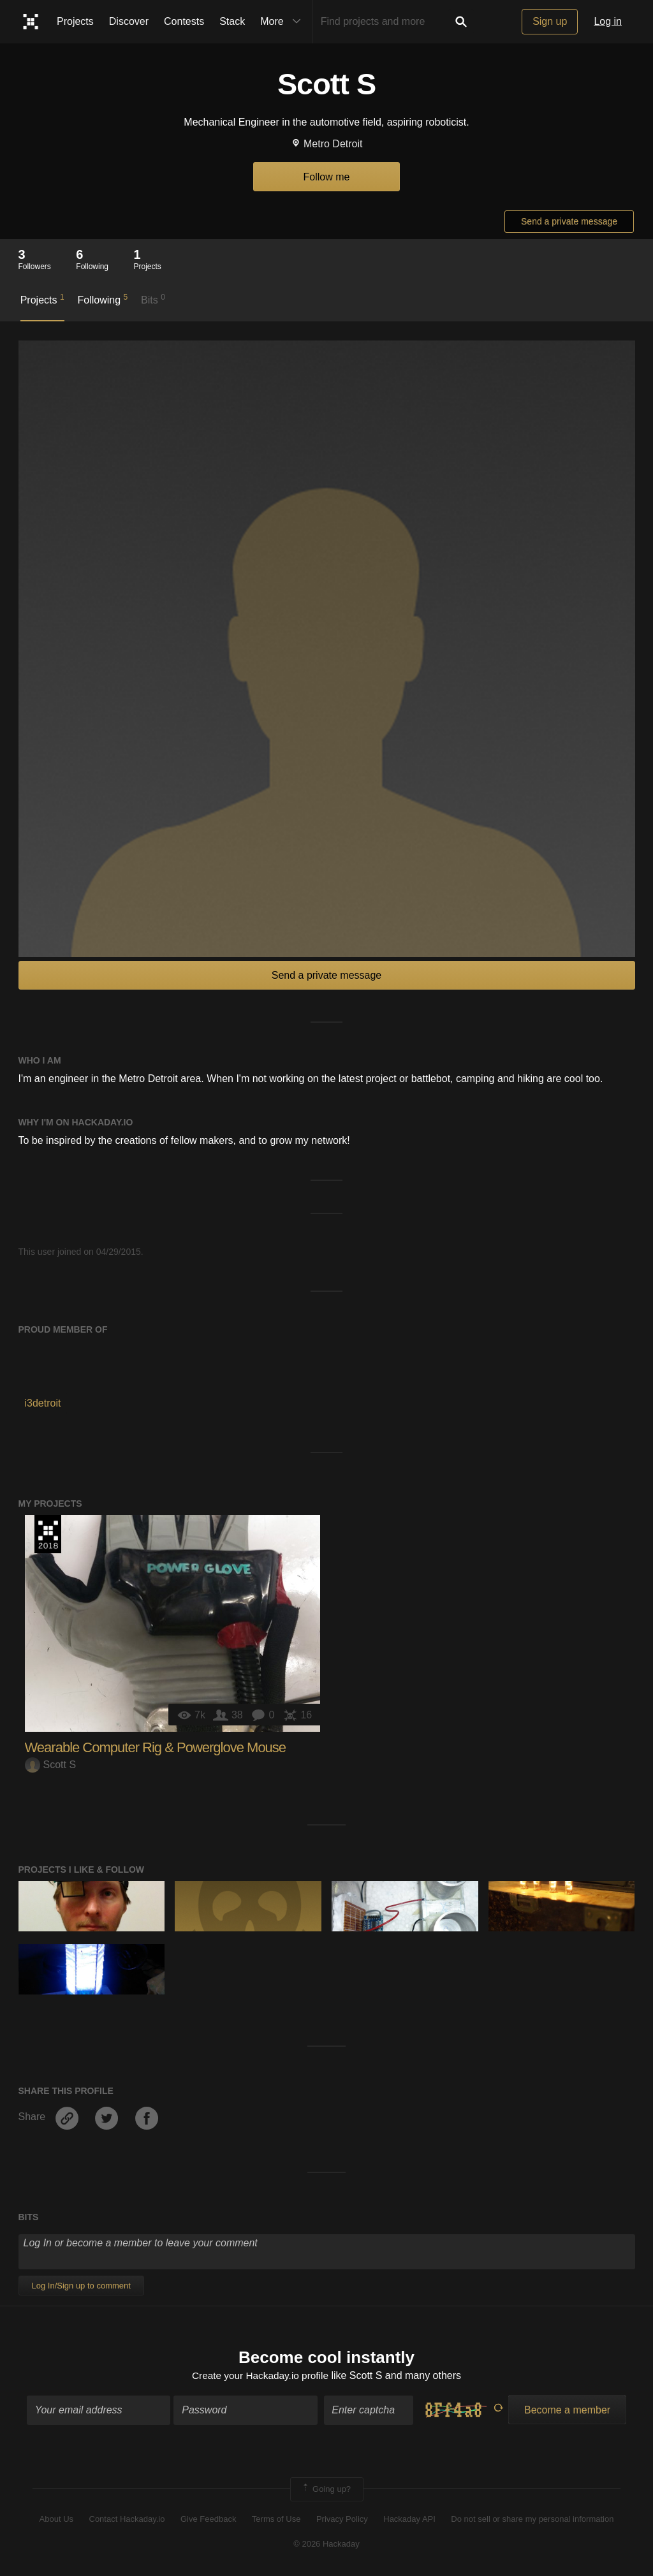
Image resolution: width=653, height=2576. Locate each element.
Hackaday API (409, 2520)
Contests (184, 21)
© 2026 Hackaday (326, 2544)
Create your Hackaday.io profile (260, 2376)
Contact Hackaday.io (127, 2520)
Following (102, 299)
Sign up (549, 21)
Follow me (327, 177)
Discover (129, 21)
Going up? (325, 2490)
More (283, 21)
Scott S (51, 1764)
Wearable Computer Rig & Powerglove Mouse (155, 1747)
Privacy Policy (342, 2520)
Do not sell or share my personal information (532, 2520)
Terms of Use (276, 2520)
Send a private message (569, 221)
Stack (232, 21)
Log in (608, 21)
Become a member (567, 2410)
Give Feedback (208, 2520)
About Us (56, 2520)
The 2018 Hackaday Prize (47, 1534)
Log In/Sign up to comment (81, 2285)
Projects (75, 21)
